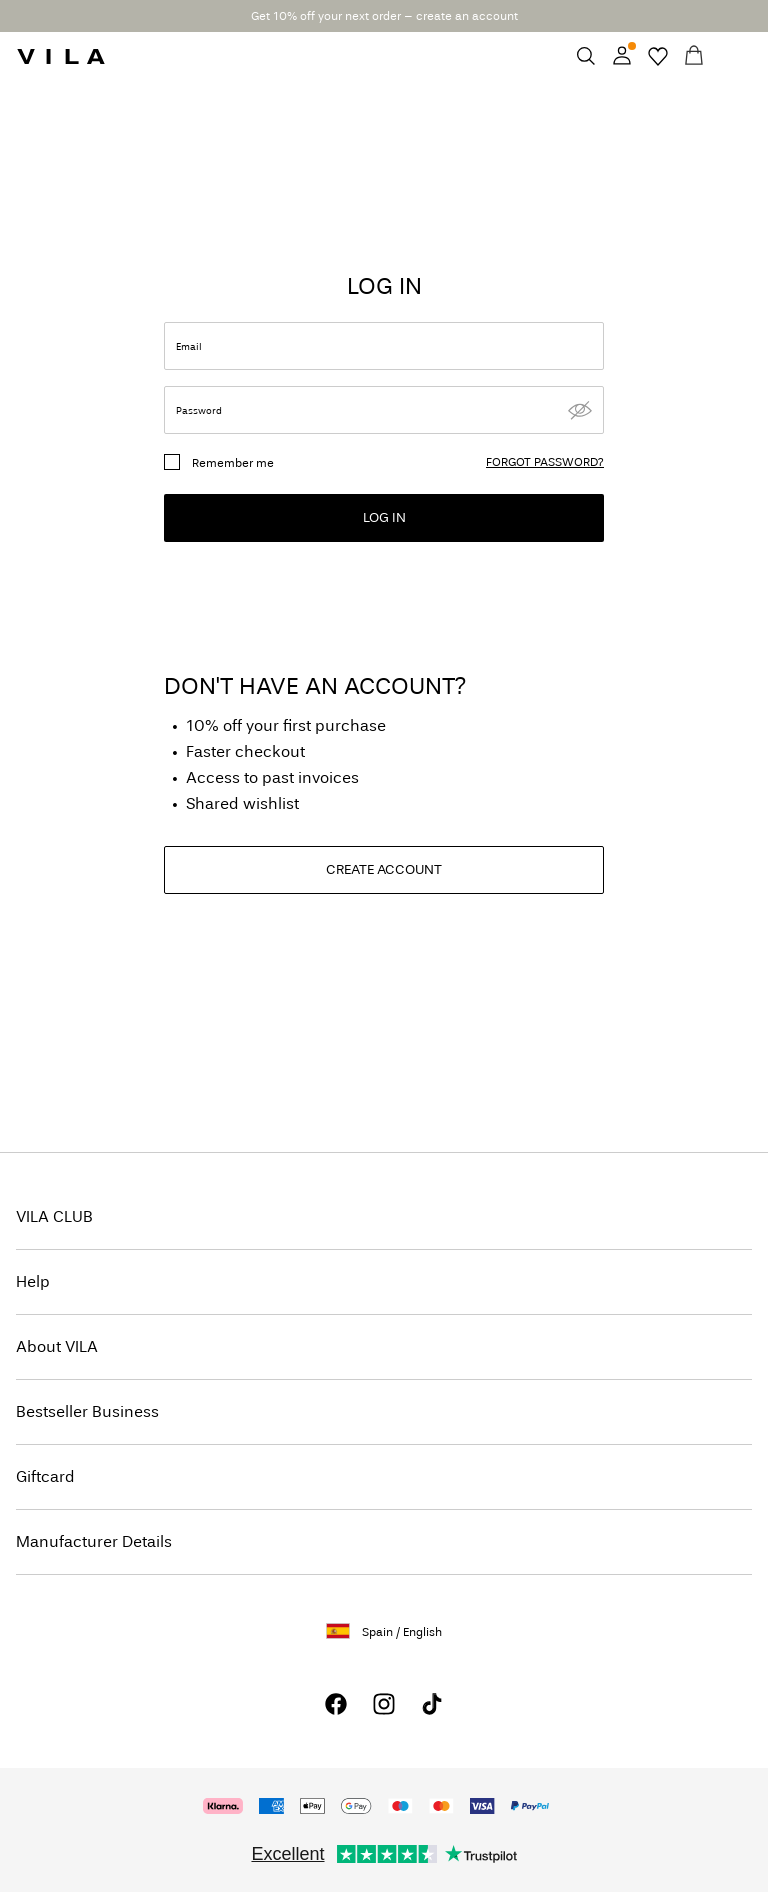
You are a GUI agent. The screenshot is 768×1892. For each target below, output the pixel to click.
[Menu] (730, 56)
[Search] (586, 56)
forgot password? (545, 462)
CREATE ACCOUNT (384, 869)
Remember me (233, 463)
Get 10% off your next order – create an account (384, 16)
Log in (384, 517)
